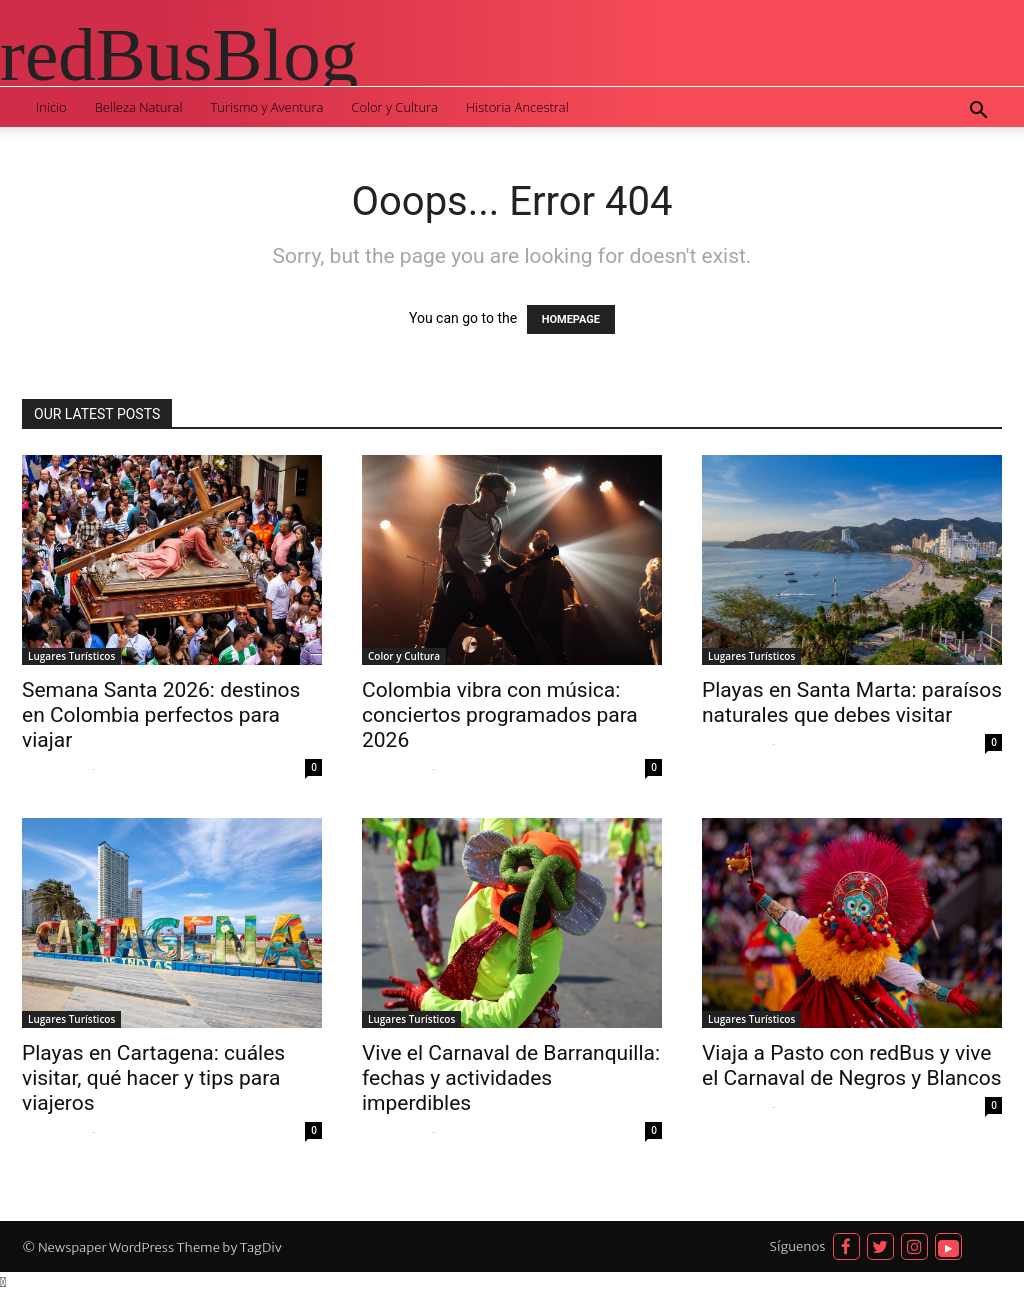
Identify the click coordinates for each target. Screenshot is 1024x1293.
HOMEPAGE (571, 319)
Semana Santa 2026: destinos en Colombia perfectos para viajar (161, 715)
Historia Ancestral (517, 107)
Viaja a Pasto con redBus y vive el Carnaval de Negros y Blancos (851, 1065)
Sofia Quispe (54, 768)
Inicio (51, 107)
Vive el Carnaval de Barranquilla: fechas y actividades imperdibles (511, 1078)
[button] (978, 112)
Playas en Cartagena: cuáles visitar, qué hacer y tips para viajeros (153, 1078)
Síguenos (798, 1246)
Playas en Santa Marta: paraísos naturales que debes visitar (852, 702)
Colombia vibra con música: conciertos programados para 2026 (500, 715)
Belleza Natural (139, 107)
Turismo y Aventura (266, 107)
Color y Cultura (394, 107)
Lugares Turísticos (71, 656)
